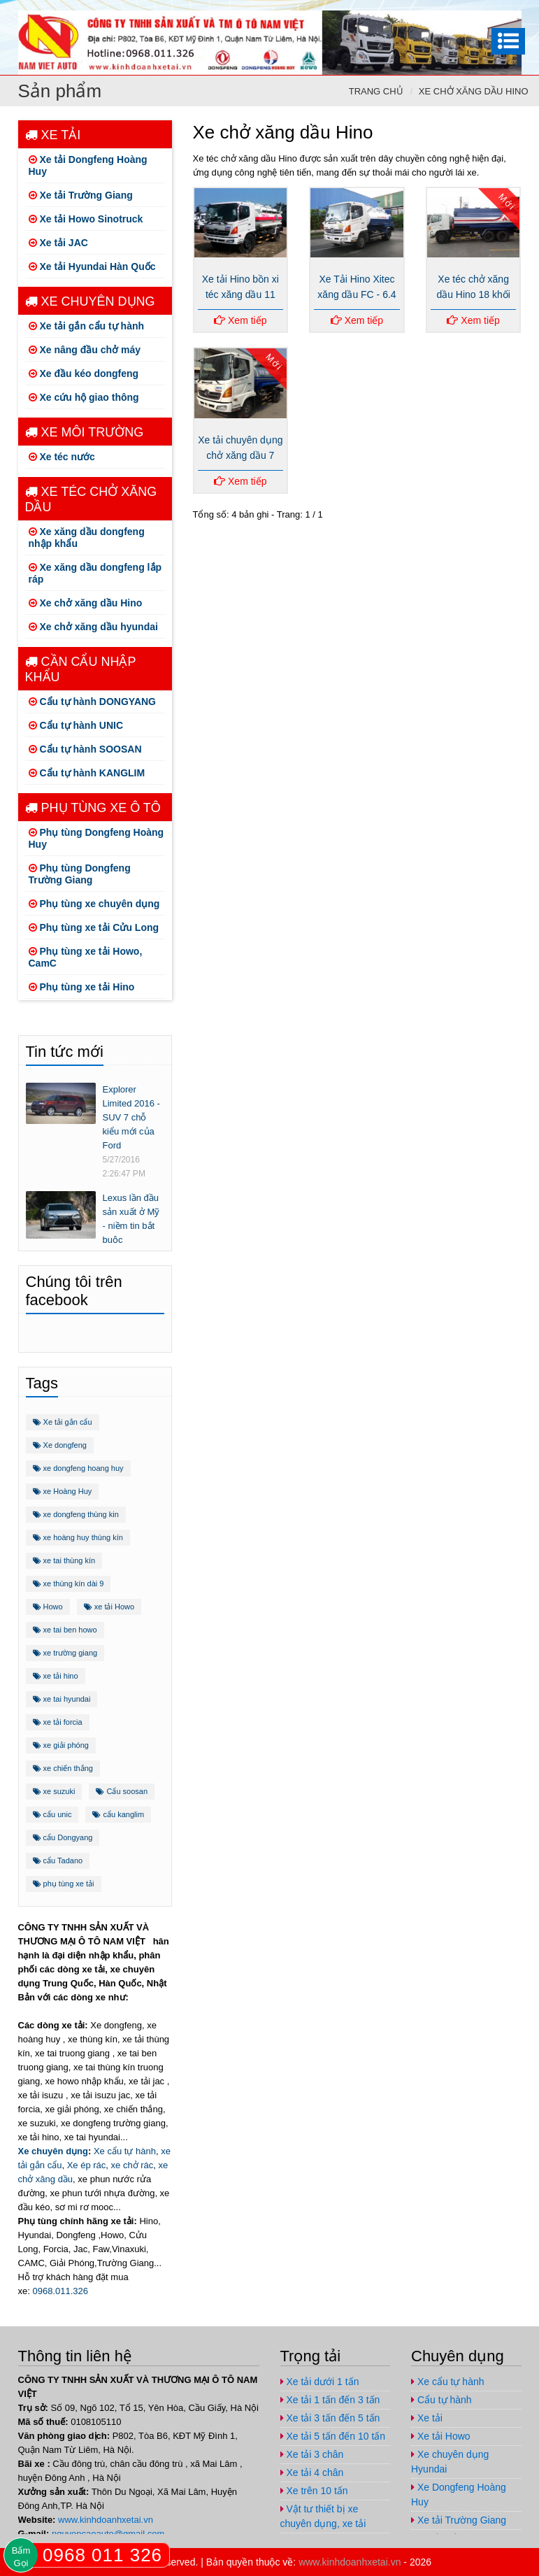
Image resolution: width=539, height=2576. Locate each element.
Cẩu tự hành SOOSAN (85, 749)
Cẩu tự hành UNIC (76, 725)
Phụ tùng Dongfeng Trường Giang (80, 873)
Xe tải (53, 135)
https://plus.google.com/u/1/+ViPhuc (452, 12)
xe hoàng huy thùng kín (78, 1537)
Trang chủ (376, 91)
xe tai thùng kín (64, 1560)
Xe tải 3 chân (312, 2454)
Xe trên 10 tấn (314, 2490)
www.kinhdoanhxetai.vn (105, 2519)
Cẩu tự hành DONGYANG (93, 701)
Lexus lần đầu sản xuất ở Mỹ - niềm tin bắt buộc (131, 1219)
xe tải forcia (57, 1722)
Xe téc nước (62, 456)
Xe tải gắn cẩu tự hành (87, 326)
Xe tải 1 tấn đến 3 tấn (330, 2399)
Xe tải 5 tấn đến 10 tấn (333, 2436)
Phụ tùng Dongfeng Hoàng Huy (96, 838)
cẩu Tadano (58, 1860)
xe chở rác (132, 2165)
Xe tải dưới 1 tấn (319, 2381)
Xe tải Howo (440, 2436)
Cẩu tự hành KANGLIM (87, 772)
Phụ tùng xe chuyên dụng (94, 903)
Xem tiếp (240, 320)
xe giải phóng (61, 1745)
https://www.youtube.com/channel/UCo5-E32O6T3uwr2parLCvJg (480, 12)
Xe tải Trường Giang (81, 195)
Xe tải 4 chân (312, 2472)
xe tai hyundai (62, 1699)
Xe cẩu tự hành (125, 2151)
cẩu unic (52, 1814)
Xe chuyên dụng (90, 301)
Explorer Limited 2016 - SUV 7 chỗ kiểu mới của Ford (131, 1117)
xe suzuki (54, 1791)
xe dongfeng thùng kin (76, 1514)
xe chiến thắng (63, 1768)
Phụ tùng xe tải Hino (82, 986)
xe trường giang (65, 1653)
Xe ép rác (86, 2165)
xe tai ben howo (65, 1629)
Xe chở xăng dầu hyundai (93, 626)
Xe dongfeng (60, 1445)
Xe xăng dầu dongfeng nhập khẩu (87, 537)
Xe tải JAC (58, 242)
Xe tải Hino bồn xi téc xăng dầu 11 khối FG (240, 294)
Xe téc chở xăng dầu (91, 499)
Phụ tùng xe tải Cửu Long (94, 927)
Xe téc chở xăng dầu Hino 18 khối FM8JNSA (473, 294)
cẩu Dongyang (63, 1837)
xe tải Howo (109, 1606)
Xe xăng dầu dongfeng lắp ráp (95, 573)
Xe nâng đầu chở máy (85, 349)
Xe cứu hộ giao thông (84, 397)
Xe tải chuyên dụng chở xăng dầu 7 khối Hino (240, 455)
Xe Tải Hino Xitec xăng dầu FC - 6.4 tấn (356, 294)
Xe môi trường (84, 432)
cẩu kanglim (118, 1814)
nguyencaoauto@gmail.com (508, 12)
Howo (48, 1606)
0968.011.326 (60, 2291)
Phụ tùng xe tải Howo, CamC (86, 957)
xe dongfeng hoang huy (78, 1468)
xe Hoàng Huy (62, 1491)
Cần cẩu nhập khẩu (80, 669)
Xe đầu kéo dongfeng (84, 373)
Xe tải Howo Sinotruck (86, 219)
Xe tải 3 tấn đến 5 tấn (330, 2418)
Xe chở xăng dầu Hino (474, 91)
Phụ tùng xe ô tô (93, 808)
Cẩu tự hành (441, 2399)
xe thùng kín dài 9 (68, 1583)
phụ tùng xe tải (63, 1883)
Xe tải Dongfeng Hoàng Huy (88, 165)
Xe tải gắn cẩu (62, 1422)
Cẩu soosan (122, 1791)
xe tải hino (55, 1676)
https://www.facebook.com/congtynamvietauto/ (424, 12)
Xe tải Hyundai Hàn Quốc (92, 266)
